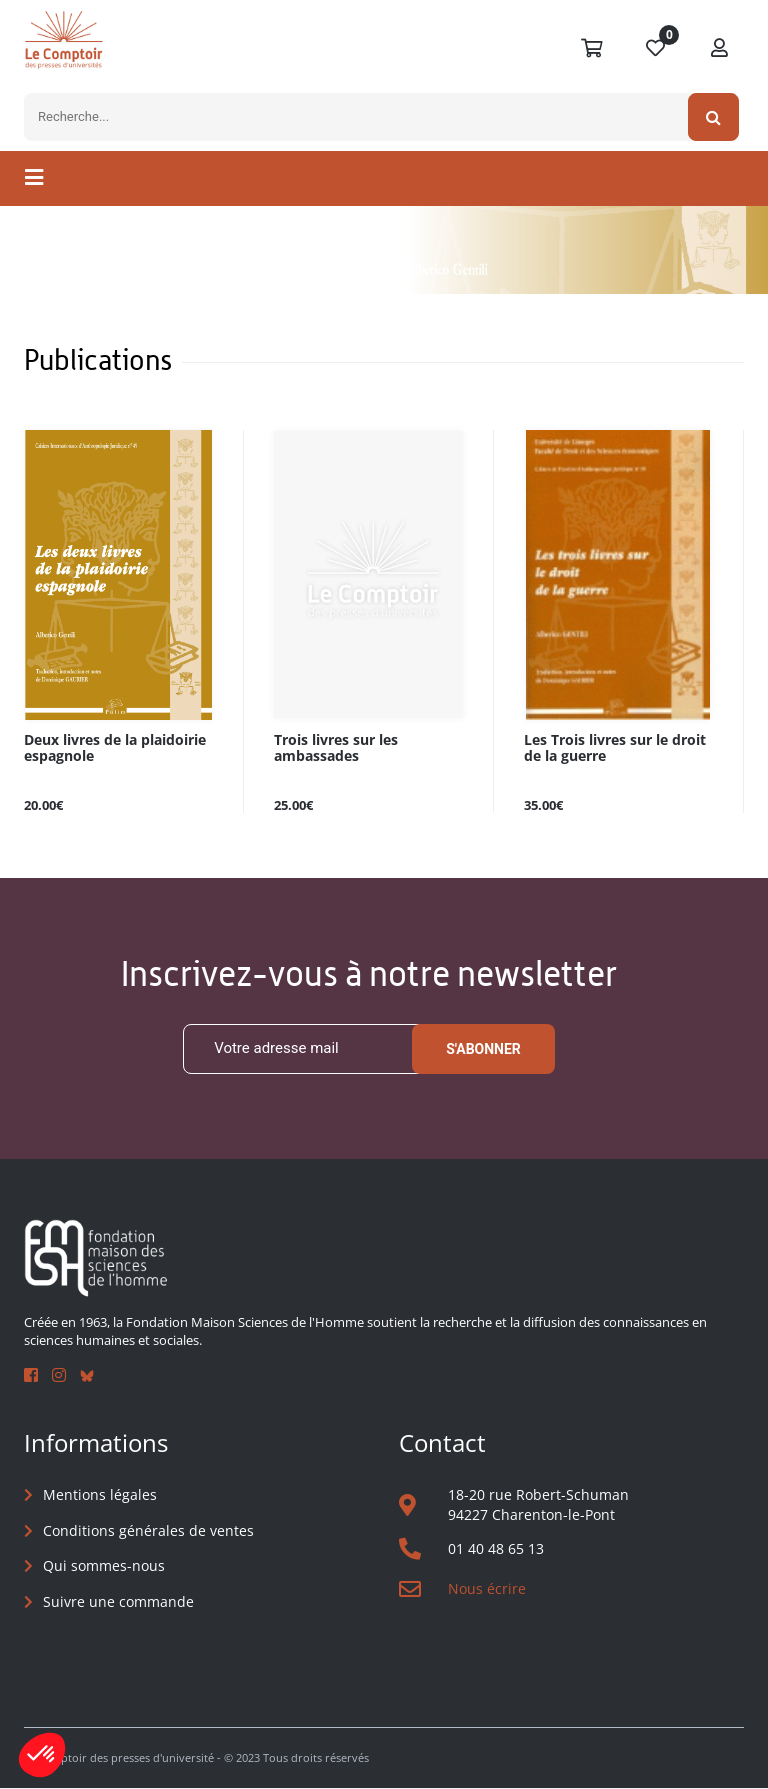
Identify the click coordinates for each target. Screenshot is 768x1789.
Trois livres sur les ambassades (336, 748)
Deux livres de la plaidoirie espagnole (115, 748)
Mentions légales (100, 1494)
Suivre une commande (118, 1601)
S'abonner (483, 1049)
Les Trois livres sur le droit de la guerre (615, 748)
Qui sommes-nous (104, 1566)
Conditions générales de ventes (148, 1530)
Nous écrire (487, 1588)
